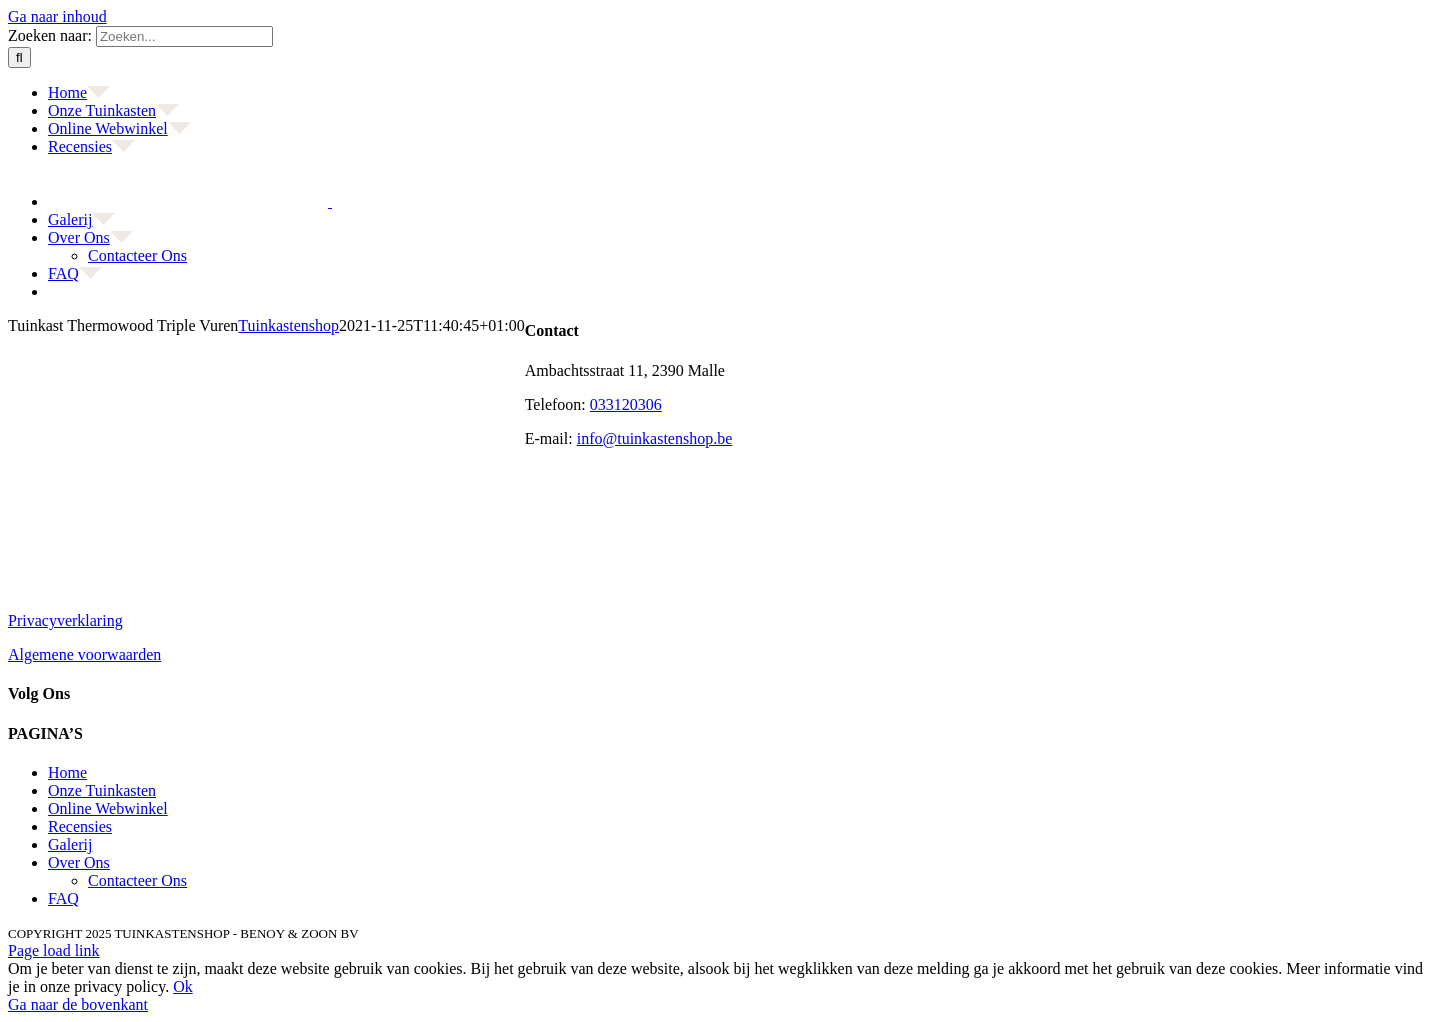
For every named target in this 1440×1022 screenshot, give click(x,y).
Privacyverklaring (65, 620)
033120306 (626, 404)
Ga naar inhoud (57, 16)
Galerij (70, 844)
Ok (183, 986)
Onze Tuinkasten (102, 790)
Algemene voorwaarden (84, 654)
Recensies (80, 826)
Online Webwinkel (108, 808)
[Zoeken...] (184, 36)
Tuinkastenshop (288, 325)
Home (67, 772)
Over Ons (79, 862)
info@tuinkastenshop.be (655, 438)
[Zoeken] (19, 57)
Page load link (54, 950)
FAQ (63, 898)
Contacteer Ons (137, 880)
